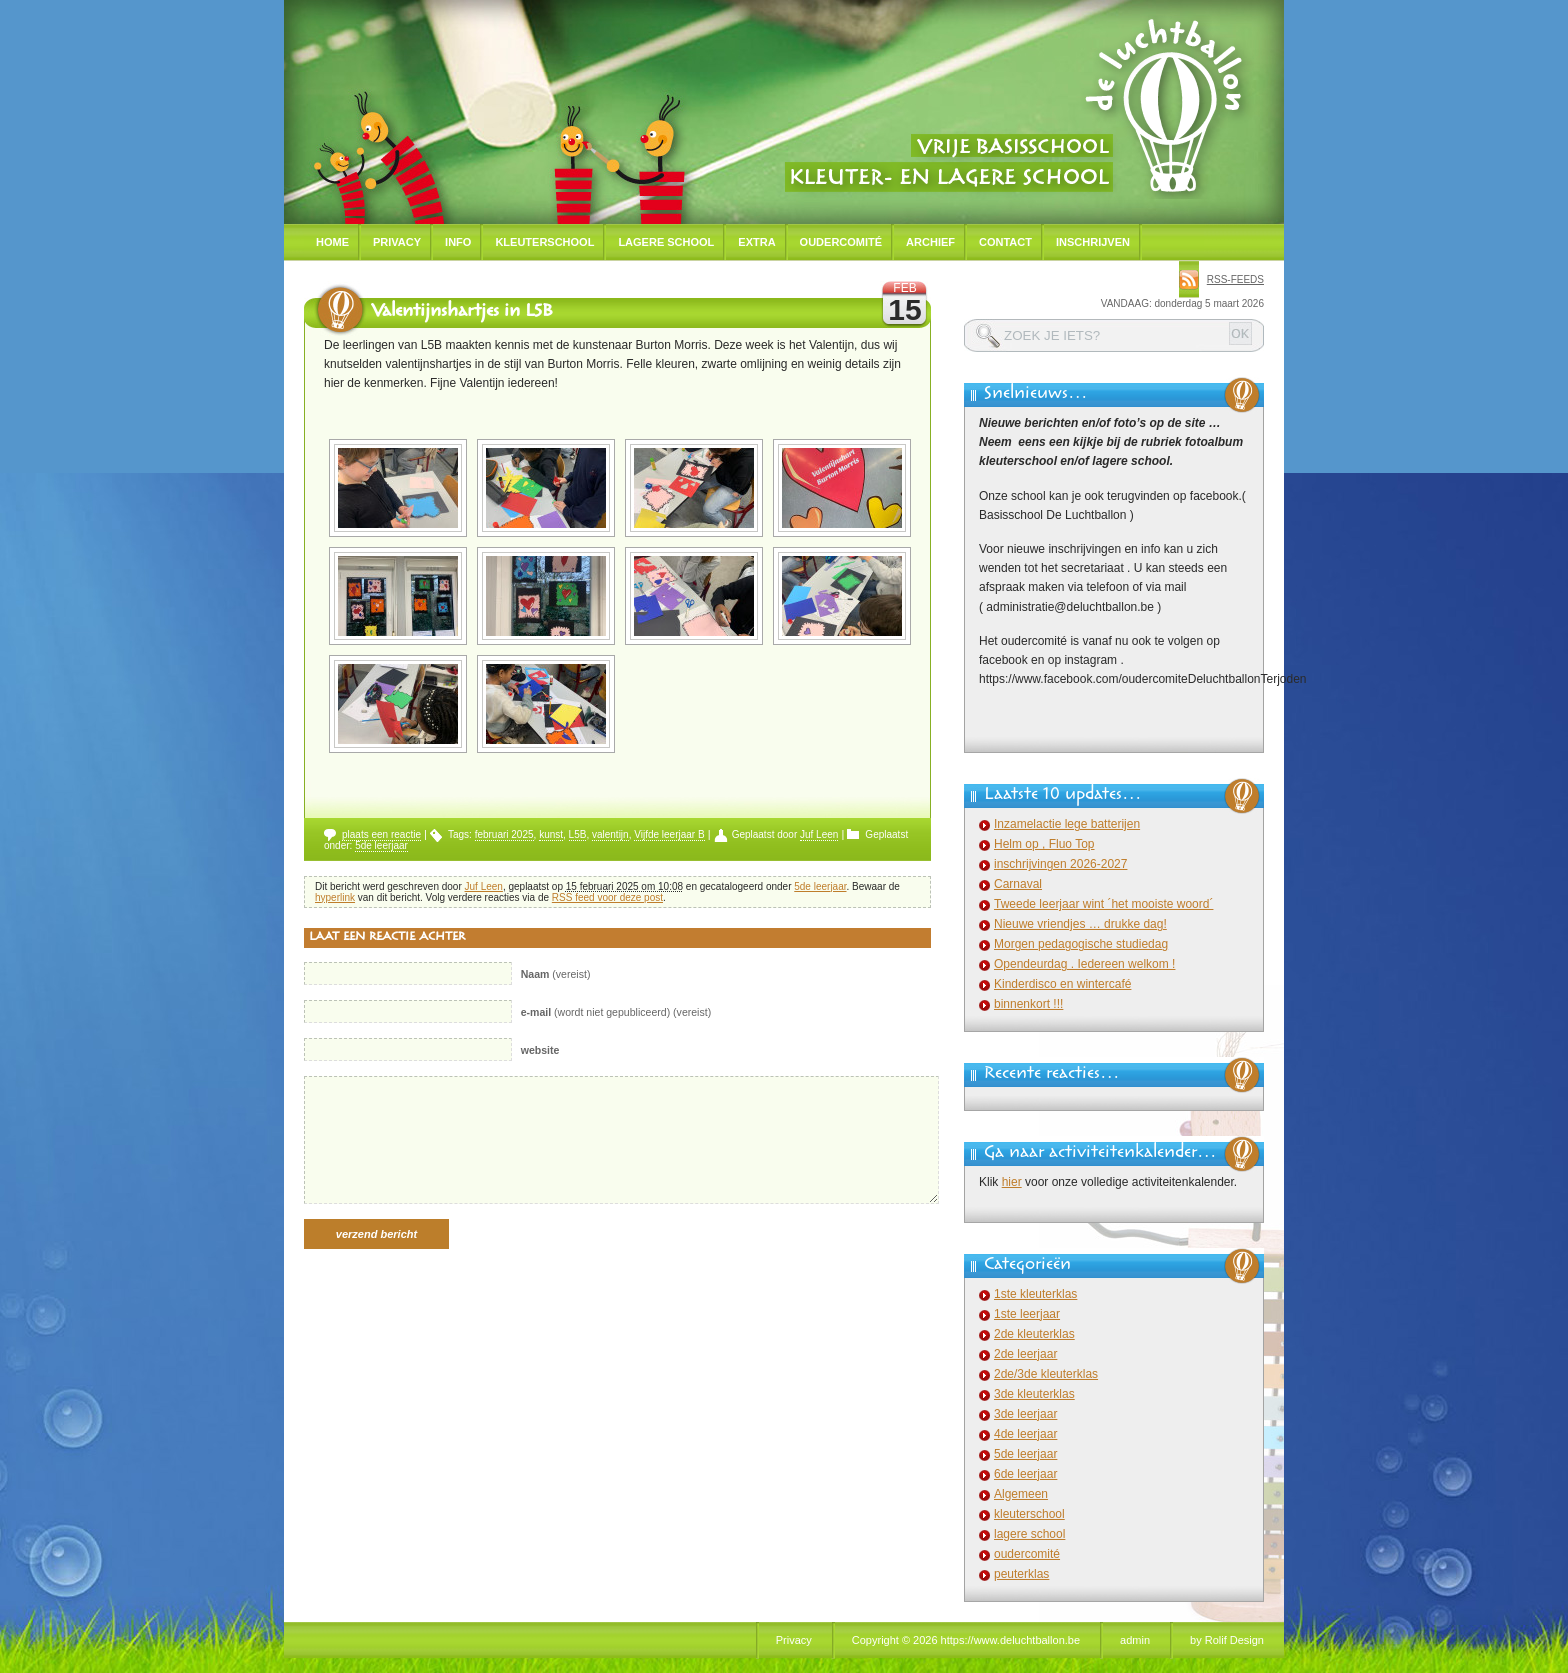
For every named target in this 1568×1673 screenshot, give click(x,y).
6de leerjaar (1025, 1474)
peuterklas (1021, 1574)
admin (1135, 1640)
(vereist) (556, 974)
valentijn (610, 834)
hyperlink (335, 897)
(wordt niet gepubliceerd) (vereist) (616, 1012)
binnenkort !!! (1028, 1004)
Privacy (397, 242)
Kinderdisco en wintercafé (1062, 984)
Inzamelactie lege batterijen (1067, 824)
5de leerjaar (381, 845)
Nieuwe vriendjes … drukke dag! (1080, 924)
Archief (930, 242)
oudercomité (1027, 1554)
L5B (578, 834)
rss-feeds (1235, 279)
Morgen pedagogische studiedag (1081, 944)
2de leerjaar (1025, 1354)
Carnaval (1018, 884)
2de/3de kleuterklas (1046, 1374)
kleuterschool (1029, 1514)
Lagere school (666, 242)
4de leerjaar (1025, 1434)
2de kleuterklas (1034, 1334)
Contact (1005, 242)
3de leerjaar (1025, 1414)
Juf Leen (819, 834)
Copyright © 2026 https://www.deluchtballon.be (966, 1640)
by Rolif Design (1227, 1640)
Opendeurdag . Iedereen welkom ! (1084, 964)
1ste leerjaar (1027, 1314)
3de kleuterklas (1034, 1394)
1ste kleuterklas (1035, 1294)
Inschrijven (1093, 242)
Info (458, 242)
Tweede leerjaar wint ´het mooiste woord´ (1103, 904)
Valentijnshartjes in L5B (461, 313)
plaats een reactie (381, 834)
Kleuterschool (544, 242)
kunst (551, 834)
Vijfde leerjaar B (669, 834)
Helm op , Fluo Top (1044, 844)
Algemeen (1021, 1494)
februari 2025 (504, 834)
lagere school (1029, 1534)
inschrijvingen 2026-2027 (1060, 864)
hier (1012, 1182)
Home (332, 242)
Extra (756, 242)
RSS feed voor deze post (607, 897)
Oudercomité (841, 242)
